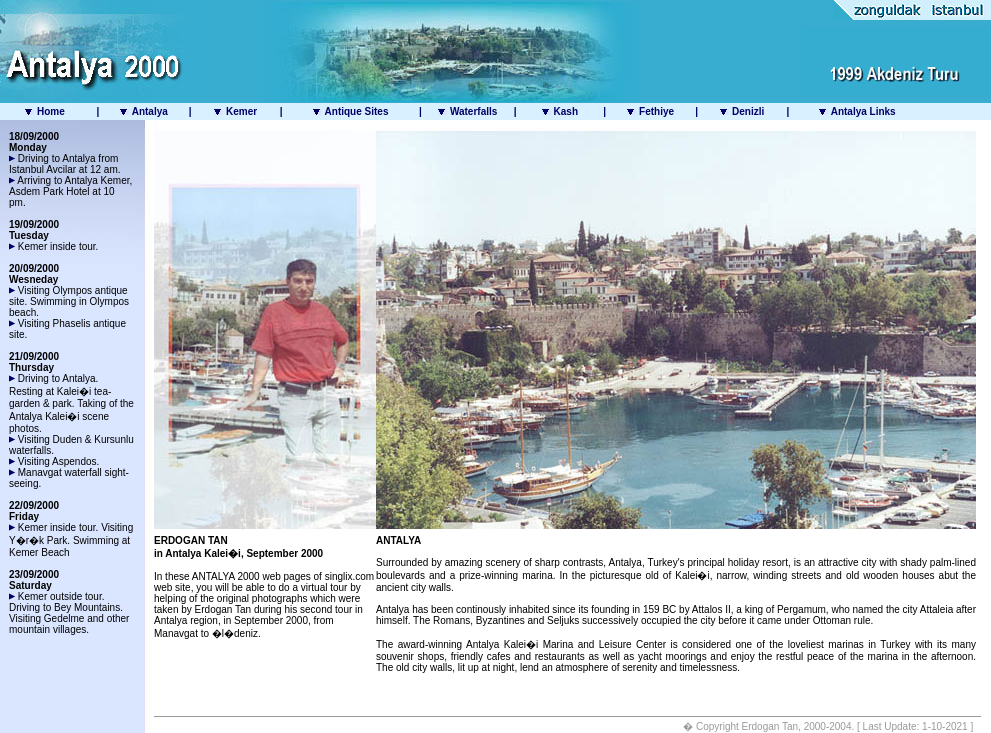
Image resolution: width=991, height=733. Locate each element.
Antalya (150, 111)
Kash (566, 111)
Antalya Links (861, 111)
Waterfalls (473, 111)
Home (51, 111)
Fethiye (656, 111)
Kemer (241, 111)
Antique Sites (357, 111)
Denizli (746, 111)
